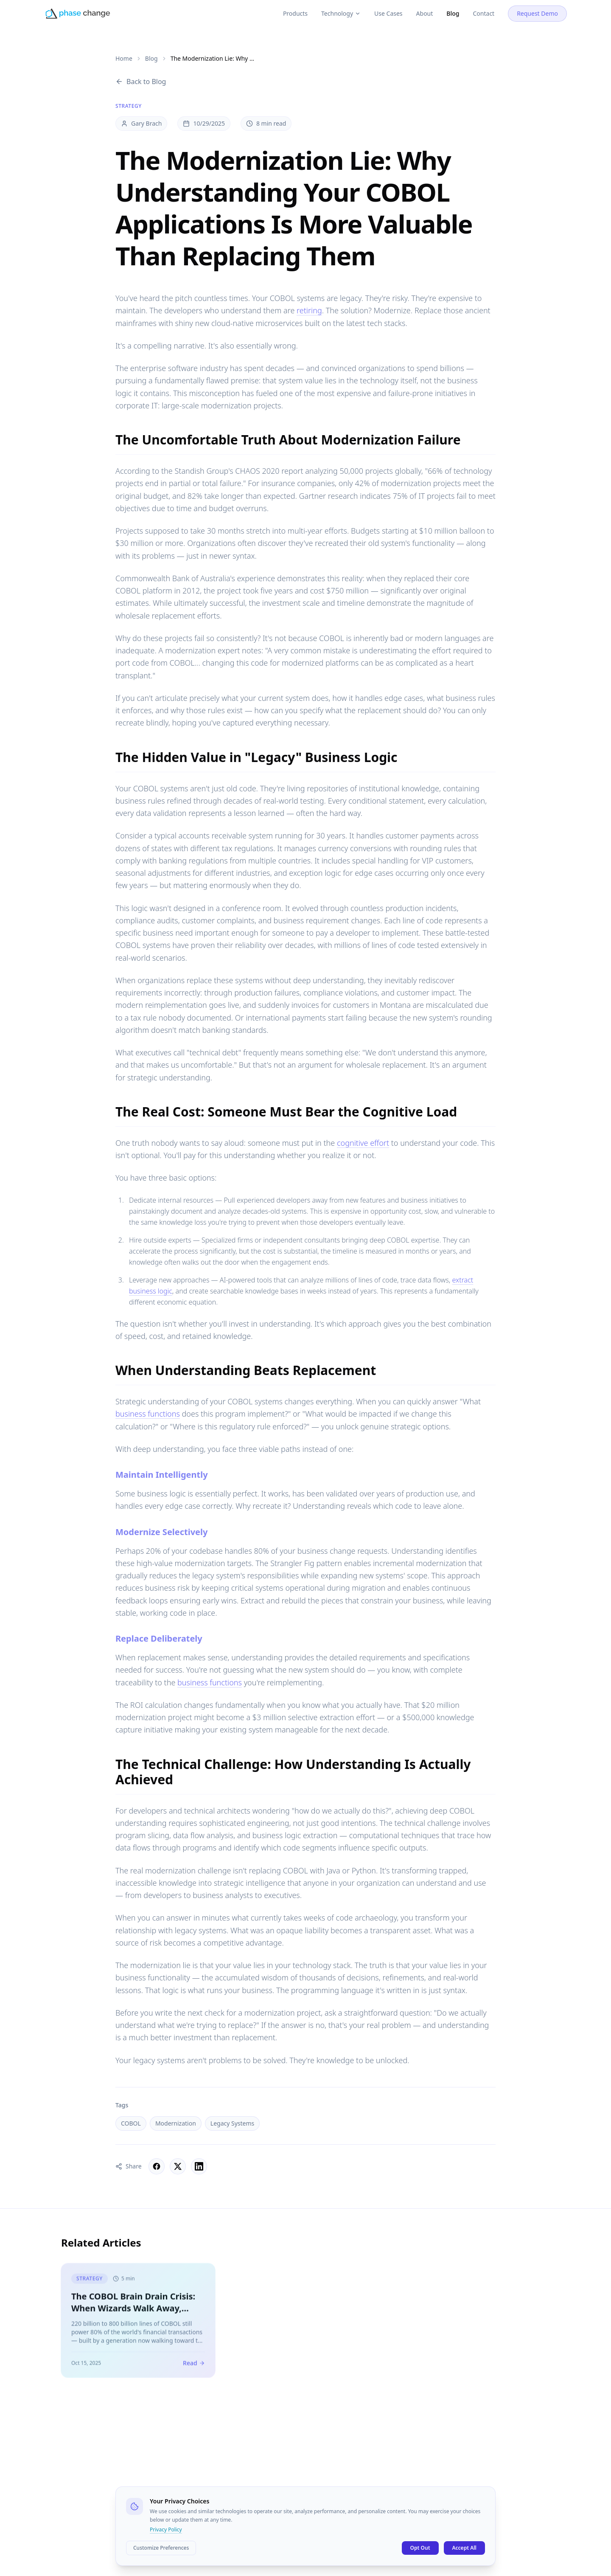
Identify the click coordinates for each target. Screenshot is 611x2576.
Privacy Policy (166, 2529)
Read (194, 2366)
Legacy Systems (232, 2123)
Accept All (464, 2547)
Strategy (128, 106)
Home (123, 58)
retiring (309, 310)
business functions (147, 1414)
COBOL (131, 2123)
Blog (151, 58)
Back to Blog (140, 81)
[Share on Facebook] (157, 2166)
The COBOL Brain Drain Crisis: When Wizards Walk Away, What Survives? (133, 2311)
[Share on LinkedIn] (199, 2166)
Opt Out (420, 2547)
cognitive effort (363, 1143)
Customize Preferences (161, 2547)
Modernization (175, 2123)
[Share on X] (178, 2166)
